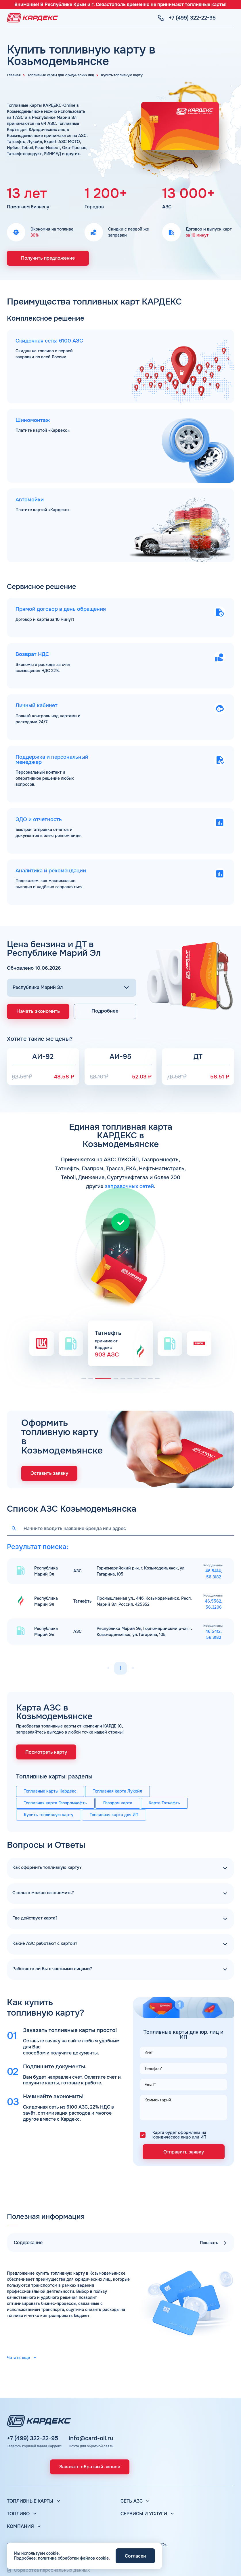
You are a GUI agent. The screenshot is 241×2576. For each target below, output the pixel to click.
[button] (83, 1378)
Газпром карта (117, 1803)
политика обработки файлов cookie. (74, 2558)
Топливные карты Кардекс (50, 1791)
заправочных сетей (129, 1186)
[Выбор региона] (71, 987)
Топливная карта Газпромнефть (55, 1803)
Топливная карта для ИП (114, 1814)
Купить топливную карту (48, 1814)
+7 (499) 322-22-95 (32, 2438)
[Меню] (230, 17)
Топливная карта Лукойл (117, 1791)
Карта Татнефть (164, 1803)
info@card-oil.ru (91, 2438)
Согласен (135, 2556)
